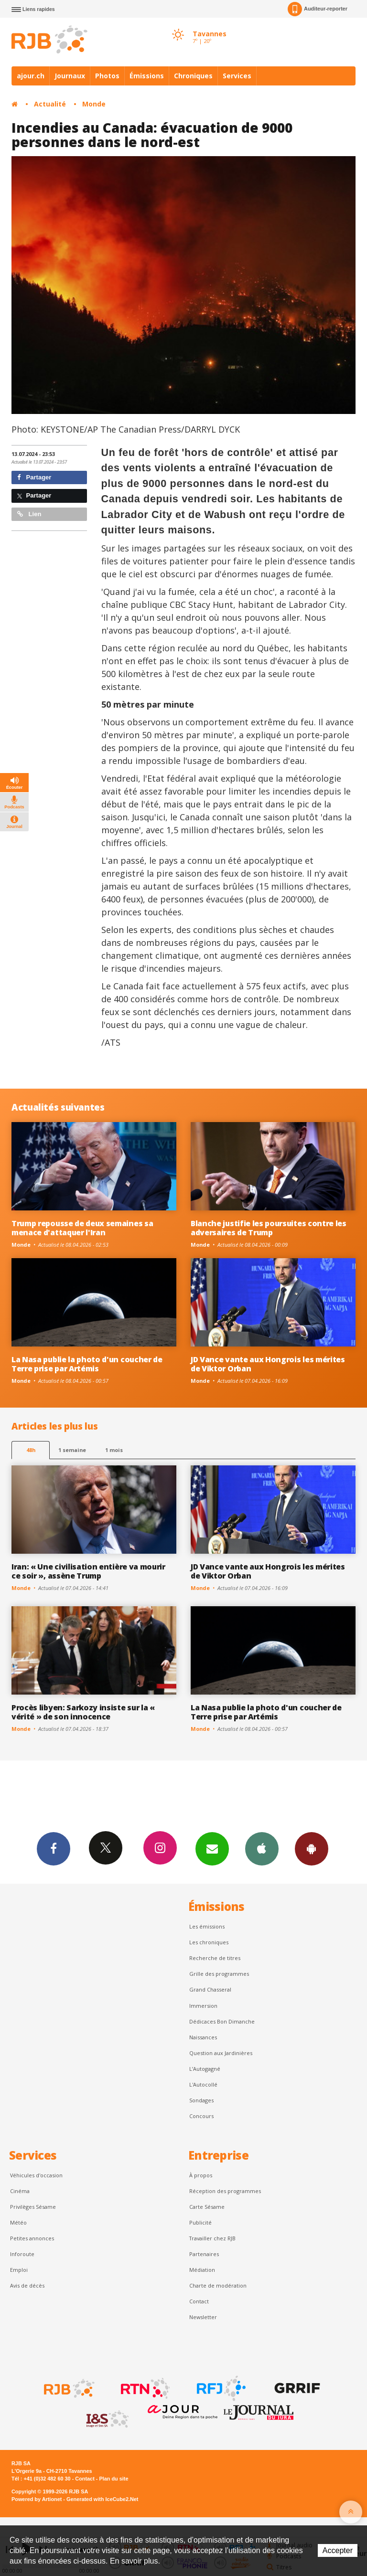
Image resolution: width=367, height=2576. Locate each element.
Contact (199, 2301)
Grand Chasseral (210, 1989)
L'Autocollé (203, 2084)
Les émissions (207, 1926)
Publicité (200, 2222)
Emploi (19, 2270)
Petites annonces (32, 2238)
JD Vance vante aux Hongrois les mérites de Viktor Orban (268, 1364)
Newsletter (203, 2317)
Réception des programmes (225, 2191)
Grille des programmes (219, 1974)
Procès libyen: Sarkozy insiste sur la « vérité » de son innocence (83, 1712)
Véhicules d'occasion (36, 2175)
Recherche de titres (214, 1958)
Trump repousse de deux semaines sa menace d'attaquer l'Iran (82, 1228)
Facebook (53, 1848)
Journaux (69, 75)
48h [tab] (30, 1449)
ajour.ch (30, 75)
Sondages (201, 2100)
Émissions (147, 75)
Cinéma (20, 2191)
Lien (29, 514)
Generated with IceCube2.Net (102, 2499)
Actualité (50, 103)
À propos (200, 2175)
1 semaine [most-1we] (72, 1449)
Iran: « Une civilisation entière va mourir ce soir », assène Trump (88, 1571)
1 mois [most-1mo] (114, 1449)
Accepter (338, 2550)
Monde (94, 103)
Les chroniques (208, 1942)
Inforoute (22, 2254)
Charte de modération (218, 2285)
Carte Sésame (207, 2207)
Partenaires (204, 2254)
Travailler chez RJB (212, 2238)
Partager (34, 477)
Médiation (202, 2270)
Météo (18, 2222)
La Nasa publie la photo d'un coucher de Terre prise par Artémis (86, 1364)
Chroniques (193, 75)
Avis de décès (27, 2285)
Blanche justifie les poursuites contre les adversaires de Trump (268, 1228)
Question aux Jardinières (220, 2053)
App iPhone (262, 1848)
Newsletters (212, 1848)
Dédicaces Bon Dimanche (222, 2021)
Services (237, 75)
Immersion (203, 2006)
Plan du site (113, 2478)
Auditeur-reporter (317, 9)
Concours (201, 2116)
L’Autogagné (204, 2069)
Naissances (203, 2037)
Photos (107, 75)
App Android (311, 1848)
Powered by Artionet (36, 2499)
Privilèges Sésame (33, 2207)
